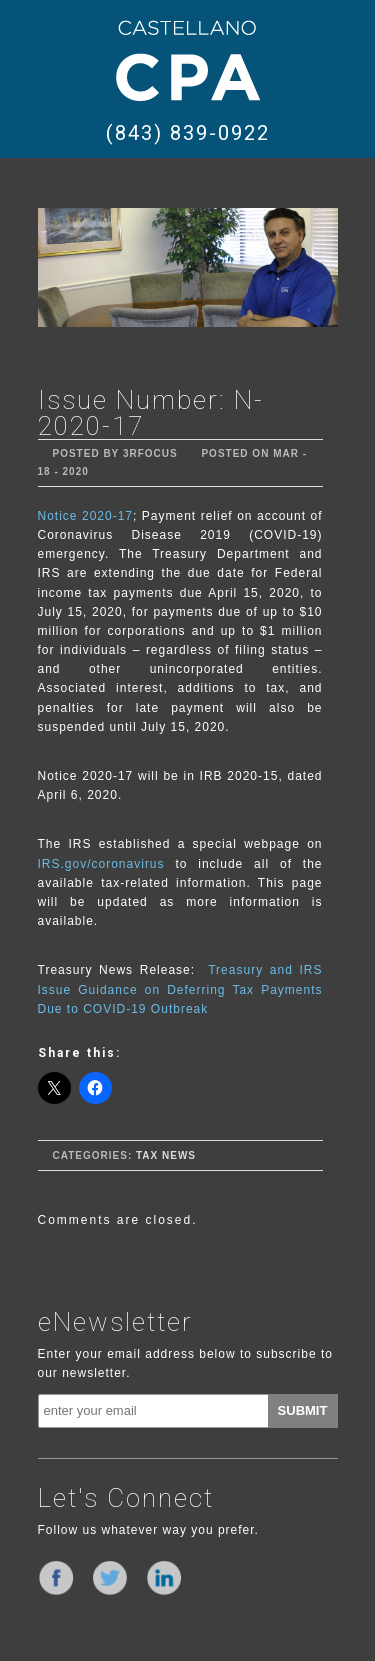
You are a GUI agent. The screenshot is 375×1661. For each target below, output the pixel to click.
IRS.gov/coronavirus (107, 864)
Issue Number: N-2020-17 (151, 413)
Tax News (166, 1155)
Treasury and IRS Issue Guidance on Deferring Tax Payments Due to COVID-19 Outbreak (180, 989)
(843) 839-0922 (188, 133)
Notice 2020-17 (86, 516)
